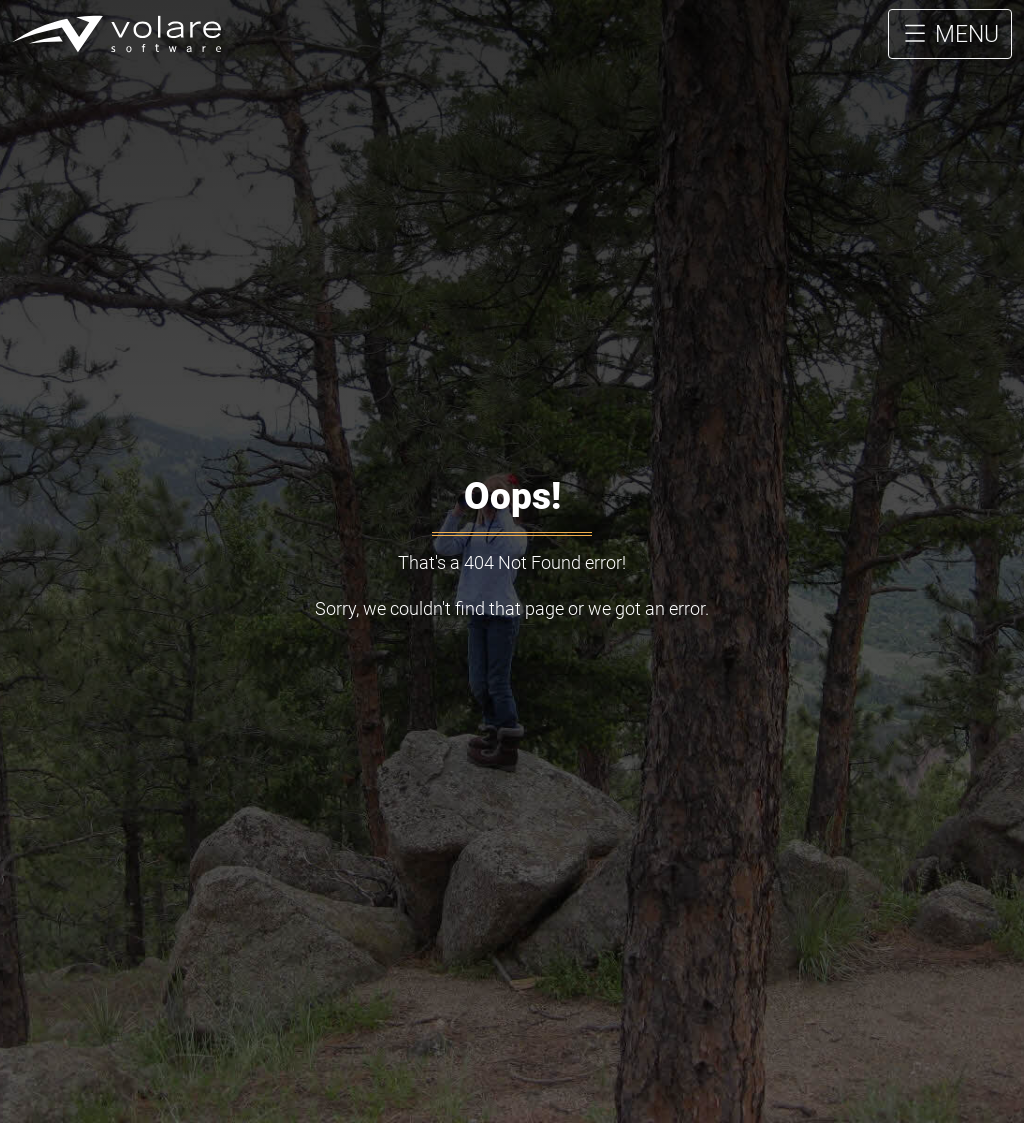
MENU (950, 49)
